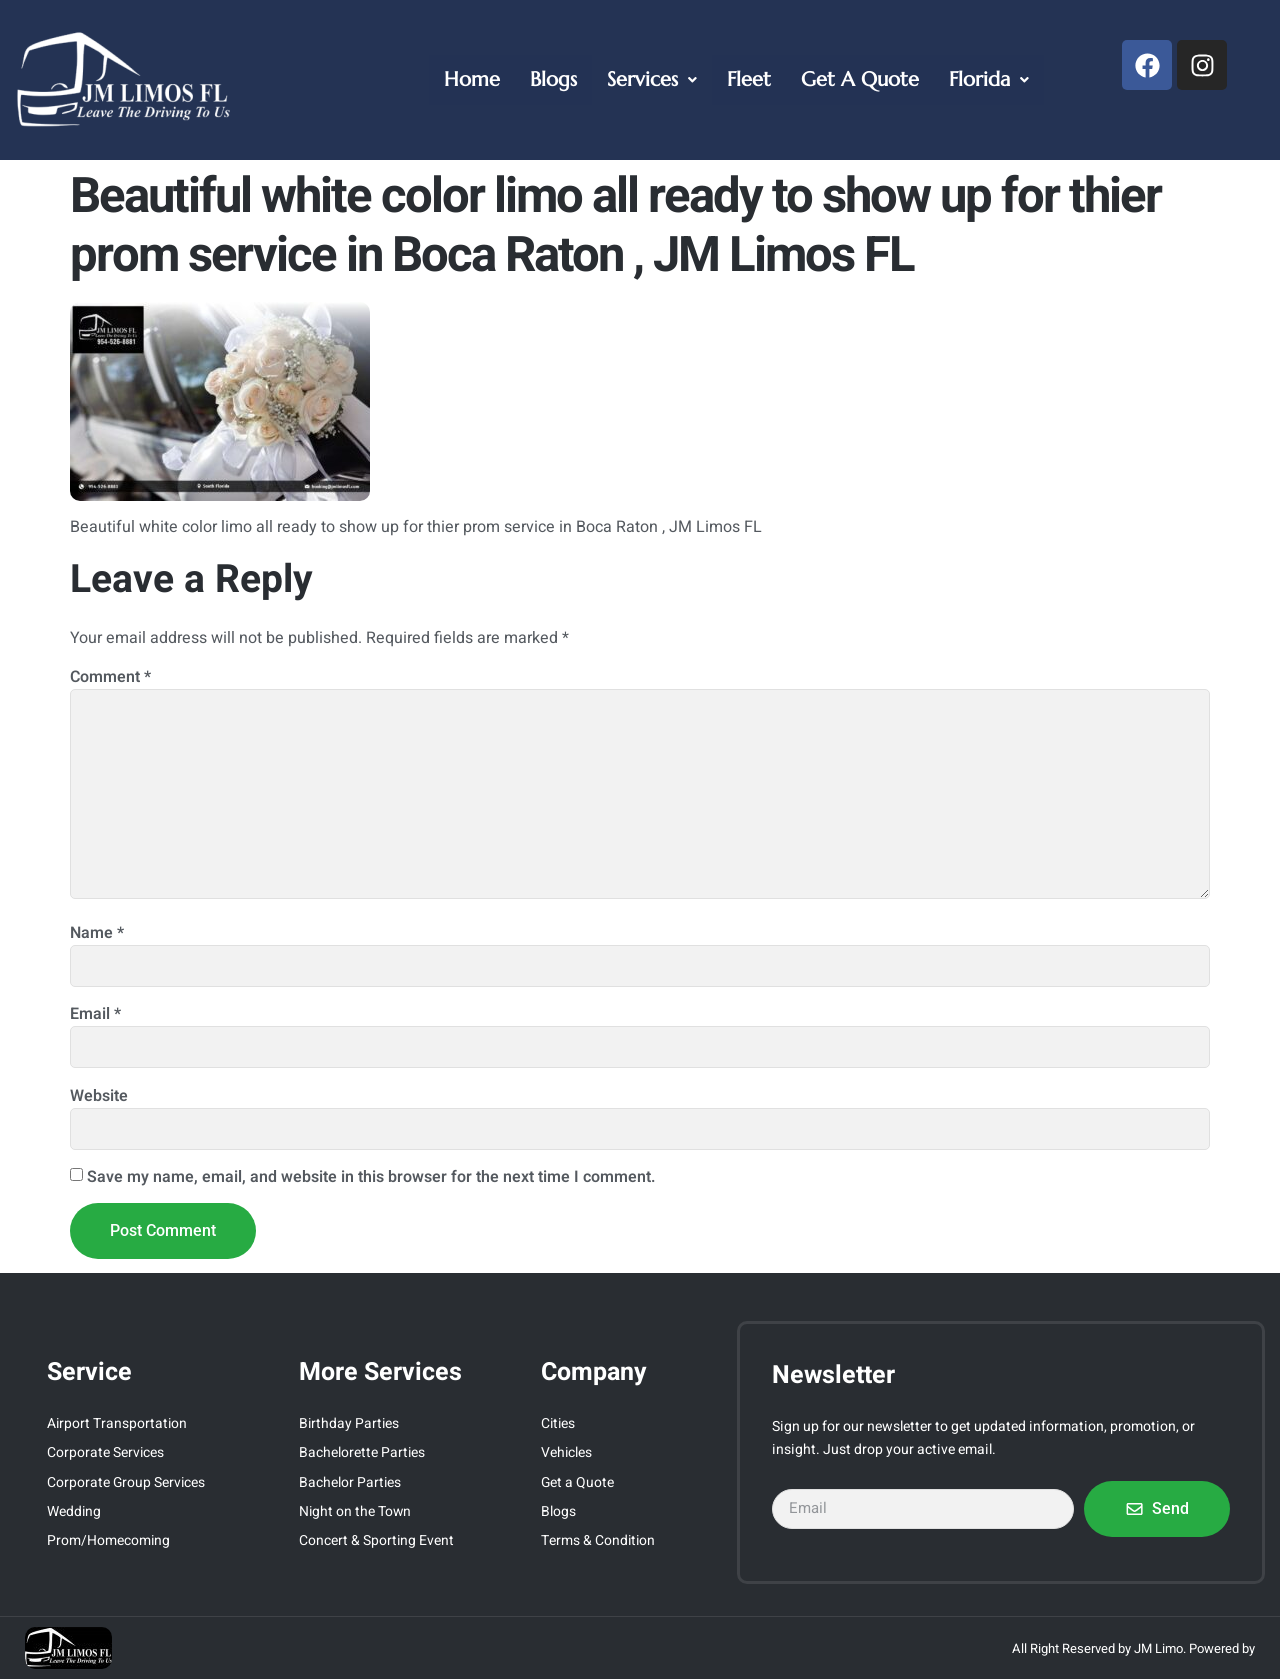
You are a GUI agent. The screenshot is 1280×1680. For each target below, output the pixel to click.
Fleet (749, 79)
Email (95, 1014)
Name (97, 933)
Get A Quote (860, 79)
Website (99, 1096)
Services (652, 79)
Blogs (553, 79)
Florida (989, 79)
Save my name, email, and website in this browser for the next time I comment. (371, 1177)
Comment (110, 677)
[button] (652, 80)
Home (472, 79)
